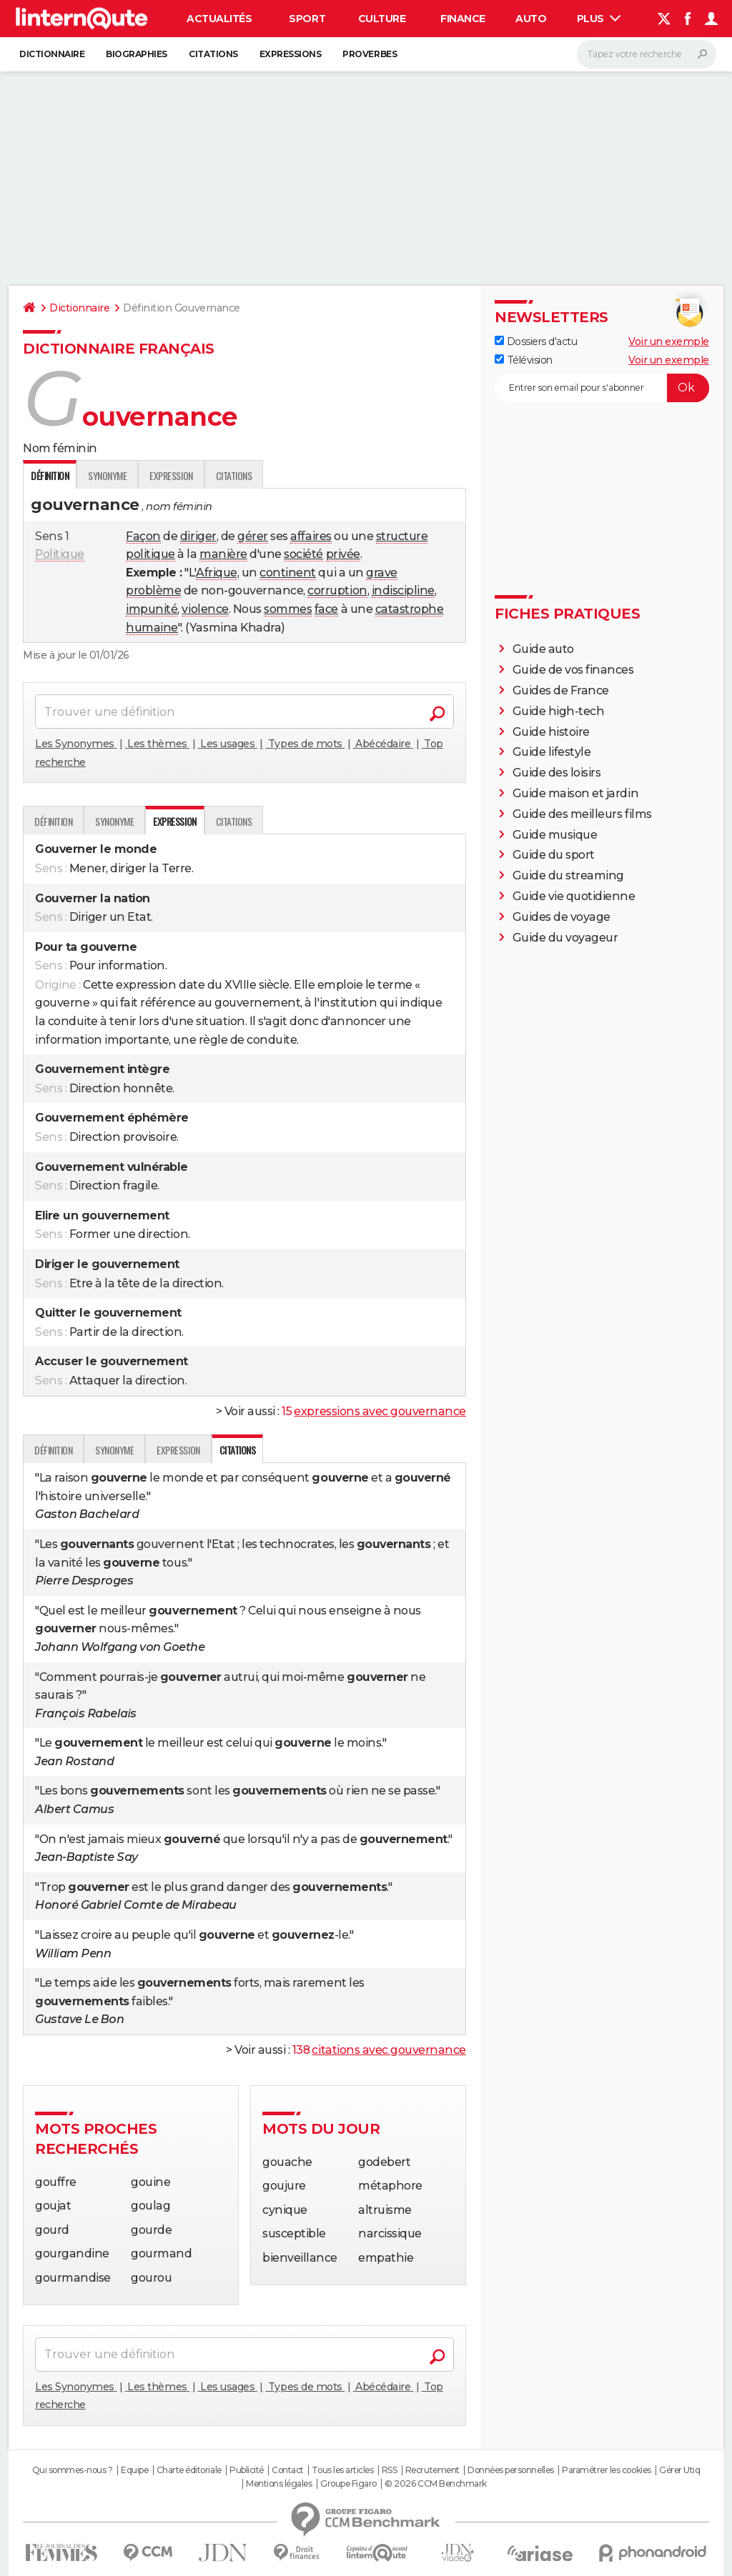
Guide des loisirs (557, 772)
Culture (382, 18)
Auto (530, 18)
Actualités (219, 18)
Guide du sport (554, 855)
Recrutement (432, 2470)
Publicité (246, 2470)
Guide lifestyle (552, 752)
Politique (59, 554)
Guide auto (543, 649)
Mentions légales (279, 2484)
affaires (310, 536)
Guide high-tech (559, 711)
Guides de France (561, 690)
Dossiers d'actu (536, 341)
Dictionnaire (51, 54)
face (326, 609)
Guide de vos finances (573, 670)
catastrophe (409, 609)
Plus (599, 18)
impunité (151, 609)
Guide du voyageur (565, 937)
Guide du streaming (568, 875)
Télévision (524, 360)
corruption (337, 590)
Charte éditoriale (189, 2470)
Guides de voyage (561, 917)
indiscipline (403, 590)
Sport (307, 18)
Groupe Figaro (348, 2484)
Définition (53, 821)
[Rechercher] (646, 54)
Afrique (216, 572)
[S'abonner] (602, 388)
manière (223, 554)
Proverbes (369, 54)
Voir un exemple (668, 341)
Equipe (134, 2470)
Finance (462, 18)
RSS (389, 2470)
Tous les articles (342, 2470)
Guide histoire (551, 732)
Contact (288, 2470)
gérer (252, 536)
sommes (288, 609)
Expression (170, 475)
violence (205, 609)
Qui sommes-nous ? (72, 2470)
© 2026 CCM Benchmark (435, 2484)
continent (287, 572)
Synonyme (107, 475)
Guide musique (555, 835)
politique (150, 554)
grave (381, 572)
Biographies (136, 54)
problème (153, 590)
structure (402, 536)
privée (343, 554)
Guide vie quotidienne (574, 896)
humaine (152, 627)
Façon (143, 536)
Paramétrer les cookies (606, 2470)
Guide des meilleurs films (582, 814)
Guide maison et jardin (575, 793)
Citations (213, 54)
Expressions (290, 54)
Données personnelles (510, 2470)
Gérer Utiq (679, 2470)
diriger (198, 536)
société (303, 554)
